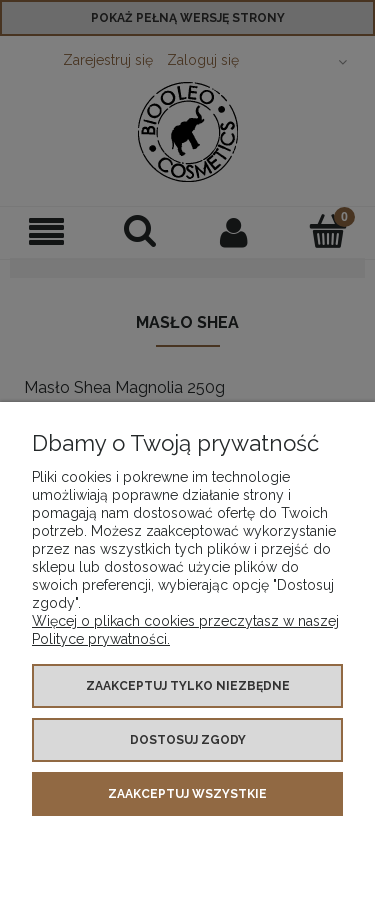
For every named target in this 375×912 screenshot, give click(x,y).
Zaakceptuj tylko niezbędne (188, 686)
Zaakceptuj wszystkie (187, 794)
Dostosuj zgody (188, 740)
